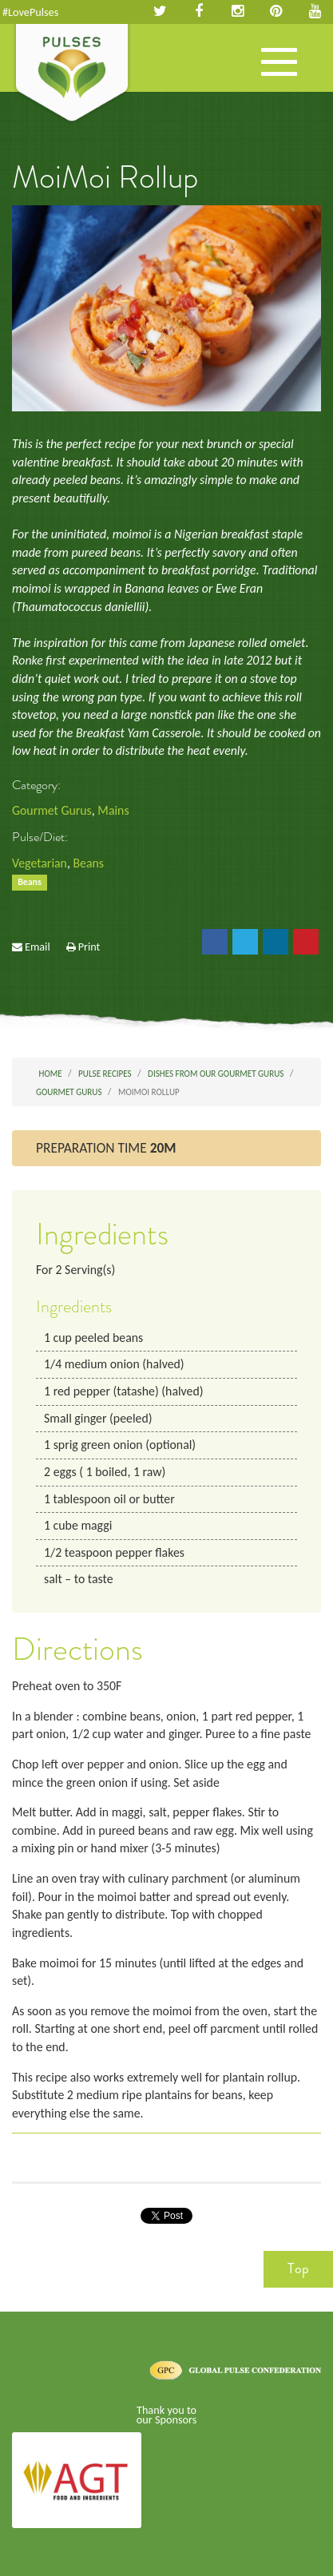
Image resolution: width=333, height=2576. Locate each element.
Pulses (72, 74)
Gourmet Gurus (52, 810)
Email (37, 946)
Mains (113, 810)
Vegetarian (39, 863)
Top (298, 2268)
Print (89, 946)
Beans (88, 863)
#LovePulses (30, 12)
